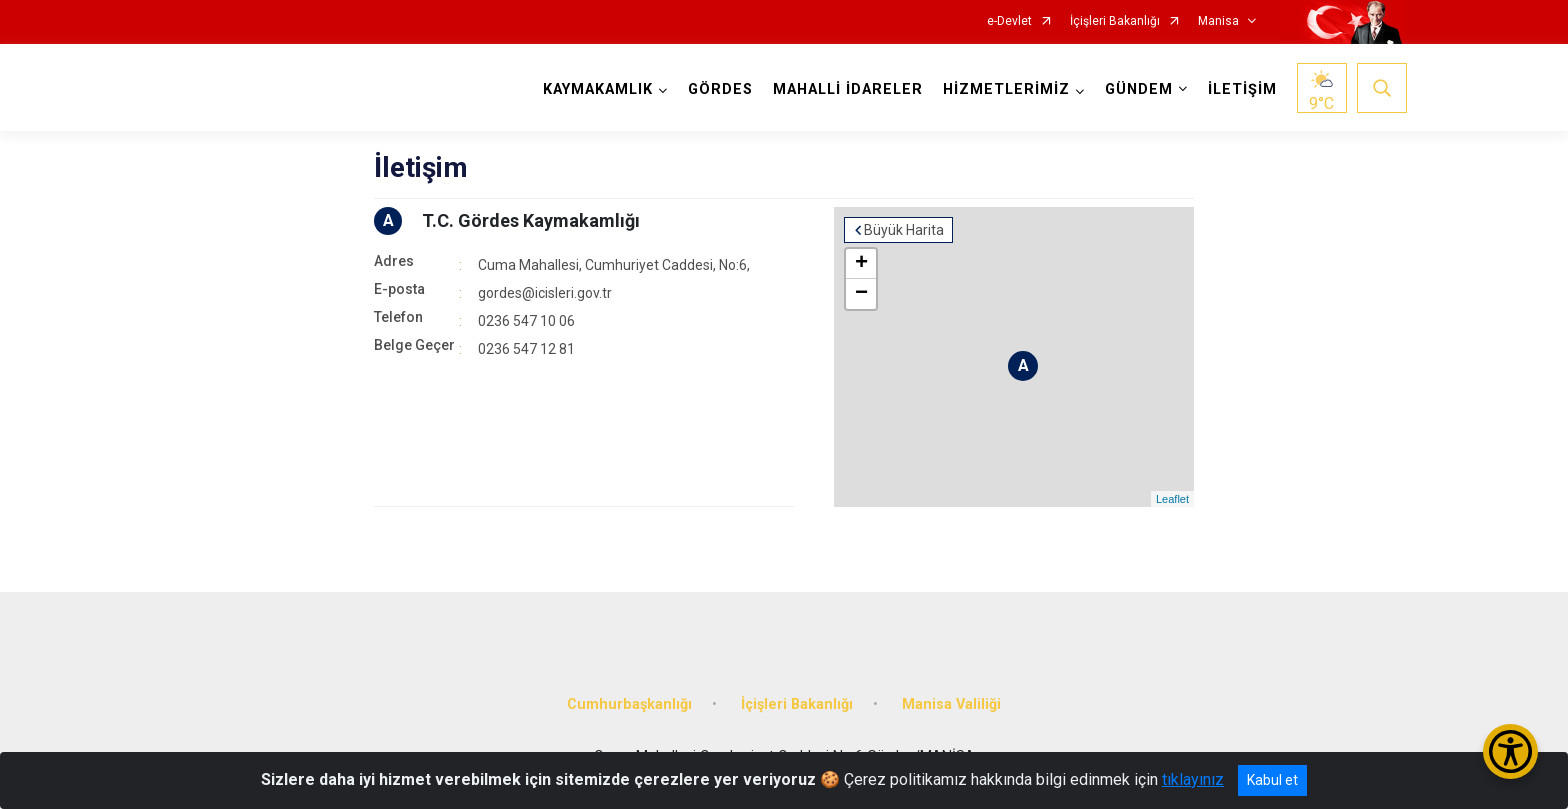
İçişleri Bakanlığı (1115, 21)
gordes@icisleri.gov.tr (545, 293)
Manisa (1218, 21)
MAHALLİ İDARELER (848, 89)
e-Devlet (1009, 21)
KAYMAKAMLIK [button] (598, 89)
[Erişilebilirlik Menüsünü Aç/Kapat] (1510, 751)
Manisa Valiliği (951, 704)
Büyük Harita (904, 230)
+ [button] (861, 264)
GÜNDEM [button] (1139, 89)
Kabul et (1272, 780)
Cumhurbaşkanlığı (629, 704)
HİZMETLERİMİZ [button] (1006, 89)
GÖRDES (720, 89)
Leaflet (1172, 499)
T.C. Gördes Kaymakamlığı (531, 220)
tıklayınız (1193, 779)
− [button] (861, 294)
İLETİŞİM (1242, 89)
